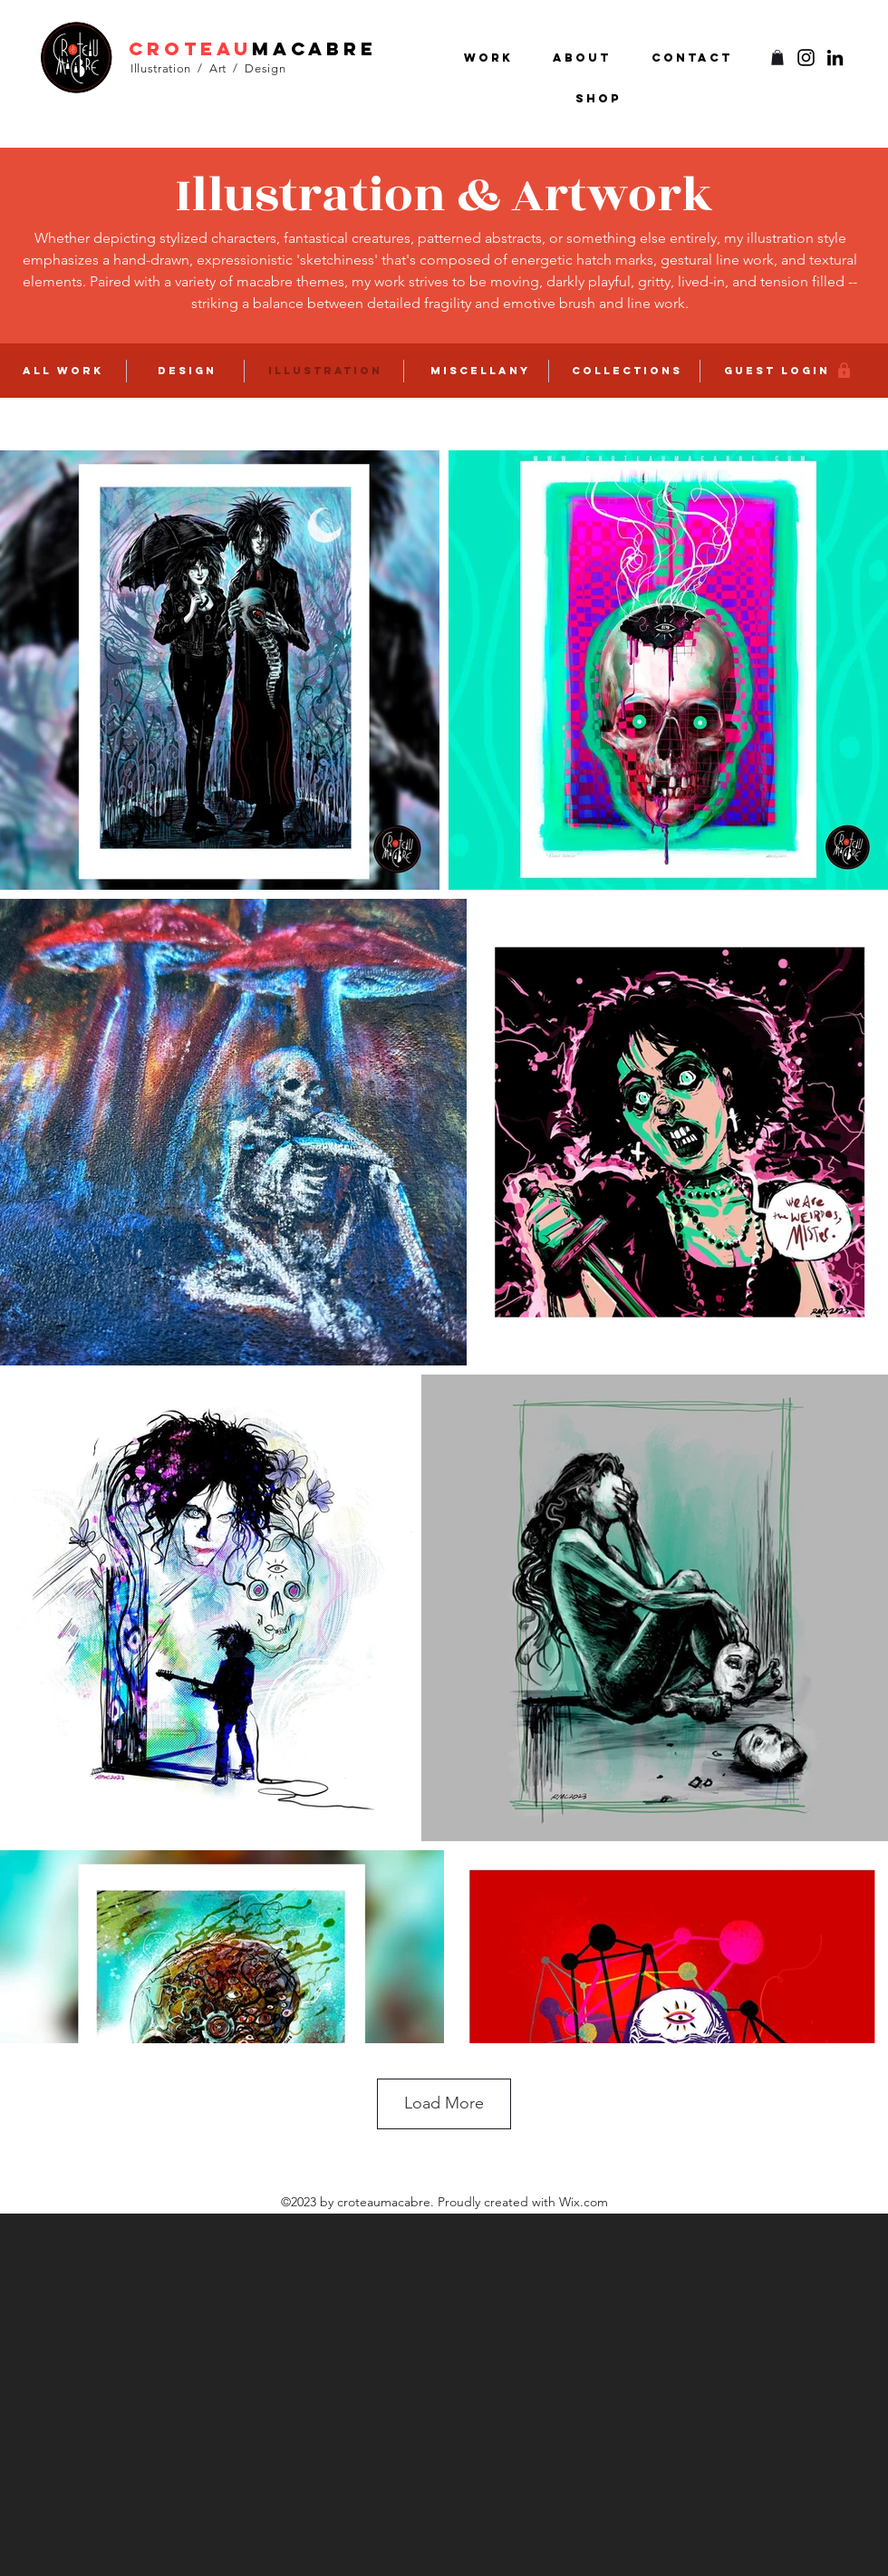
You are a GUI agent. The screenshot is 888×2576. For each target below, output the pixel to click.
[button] (777, 57)
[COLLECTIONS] (629, 370)
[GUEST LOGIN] (778, 370)
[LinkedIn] (835, 57)
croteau (190, 48)
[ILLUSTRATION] (327, 370)
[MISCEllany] (482, 370)
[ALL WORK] (64, 370)
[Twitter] (806, 57)
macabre (314, 48)
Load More (444, 2103)
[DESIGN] (189, 370)
